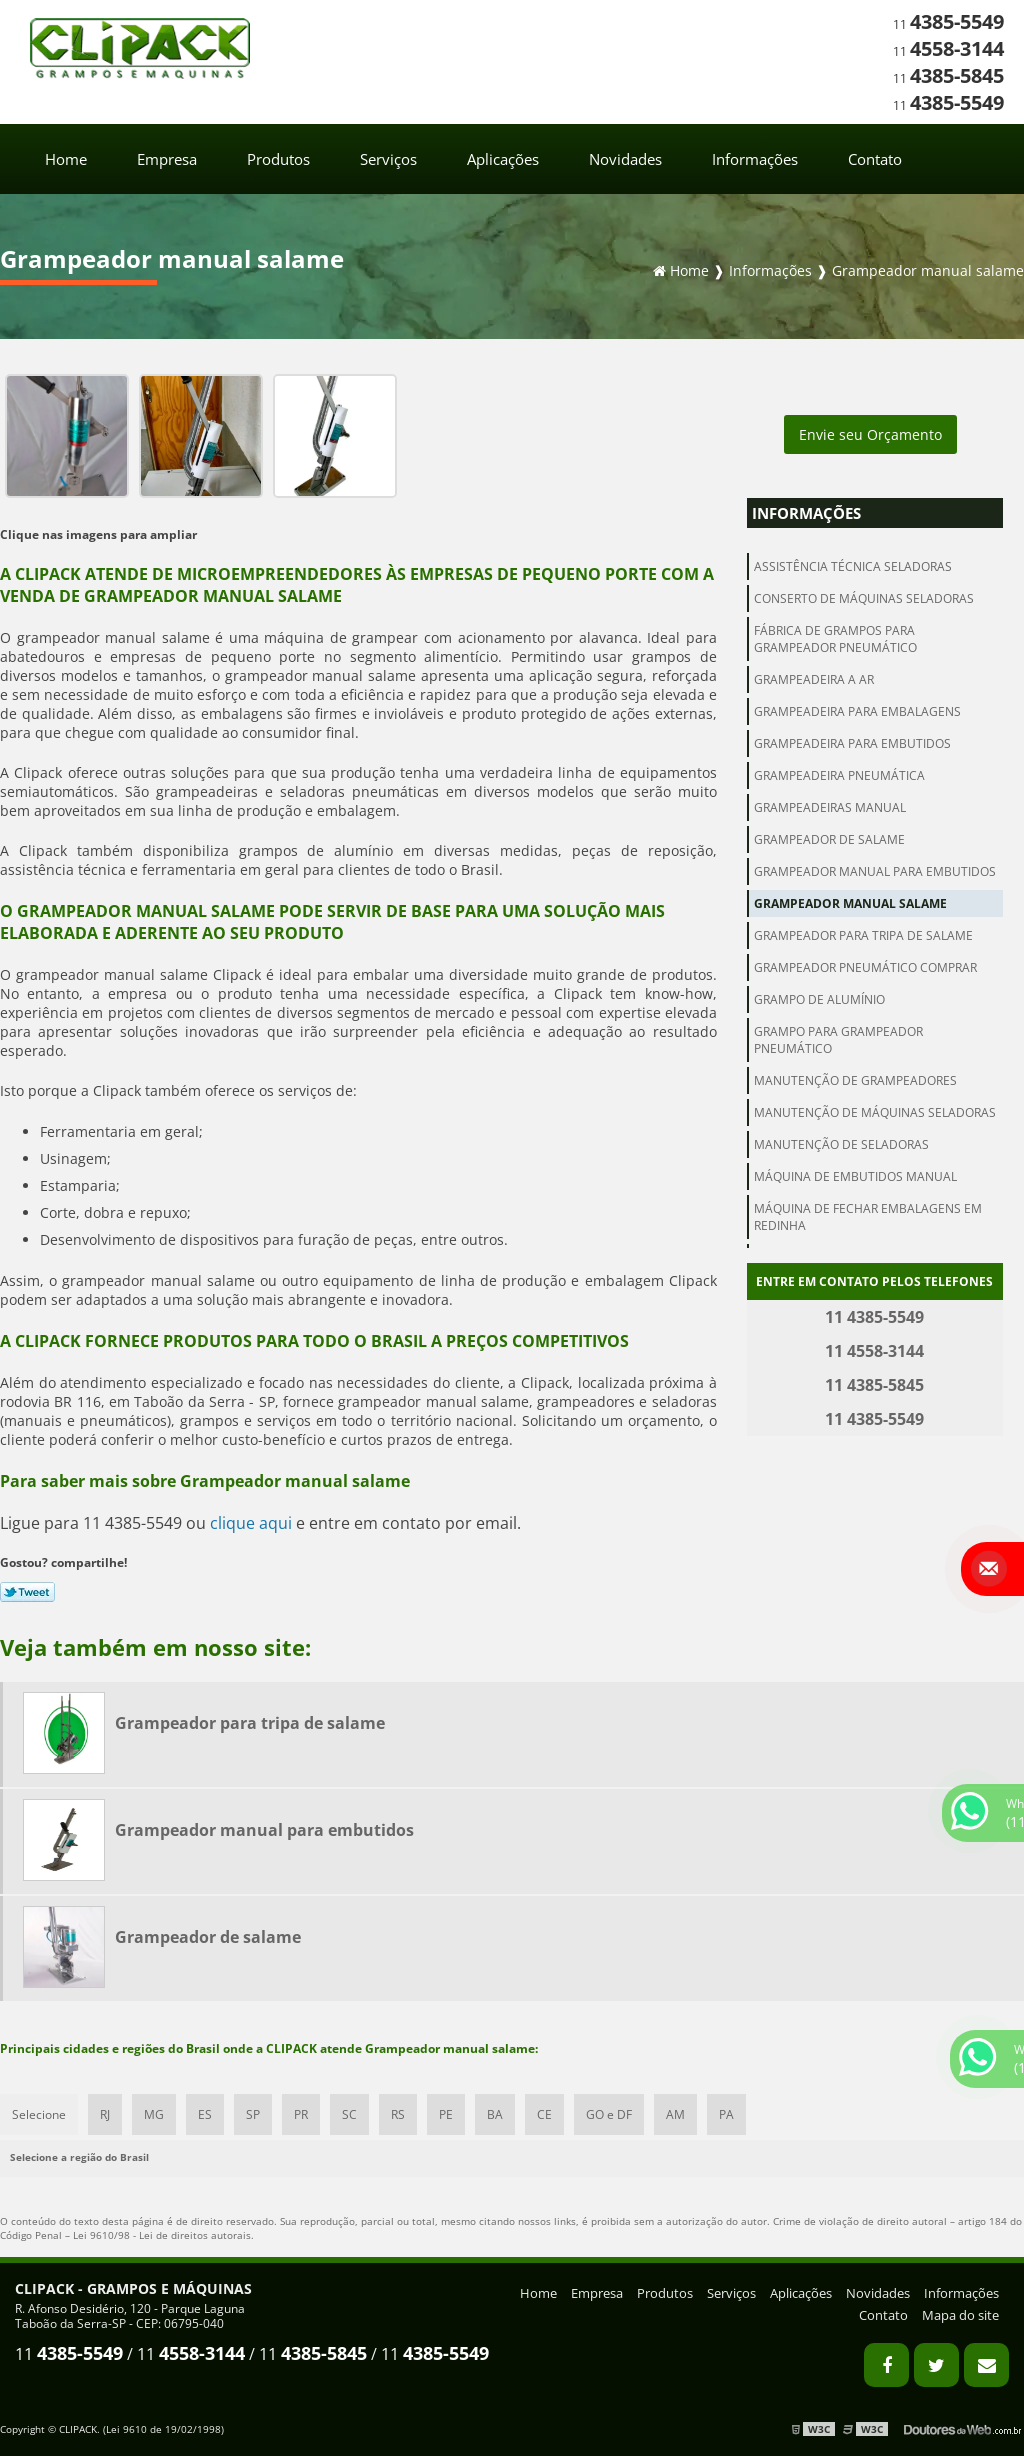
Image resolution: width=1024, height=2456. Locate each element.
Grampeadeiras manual (830, 807)
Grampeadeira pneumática (839, 775)
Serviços (388, 159)
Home (66, 159)
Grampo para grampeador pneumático (838, 1040)
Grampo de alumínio (819, 999)
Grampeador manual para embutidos (875, 871)
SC (349, 2114)
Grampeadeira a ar (814, 679)
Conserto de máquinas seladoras (864, 598)
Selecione (39, 2114)
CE (544, 2114)
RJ (105, 2114)
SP (253, 2114)
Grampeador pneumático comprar (865, 967)
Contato (875, 159)
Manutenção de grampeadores (855, 1080)
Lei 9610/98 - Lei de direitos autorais (162, 2235)
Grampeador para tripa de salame (863, 935)
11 (948, 24)
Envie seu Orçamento (870, 434)
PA (726, 2114)
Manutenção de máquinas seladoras (875, 1112)
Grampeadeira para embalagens (857, 711)
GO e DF (609, 2114)
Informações (755, 159)
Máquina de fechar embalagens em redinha (868, 1217)
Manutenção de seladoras (841, 1144)
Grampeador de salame (829, 839)
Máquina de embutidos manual (855, 1176)
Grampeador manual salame (850, 903)
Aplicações (503, 159)
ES (205, 2114)
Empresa (167, 159)
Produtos (278, 159)
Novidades (625, 159)
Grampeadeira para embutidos (852, 743)
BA (495, 2114)
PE (446, 2114)
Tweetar (27, 1592)
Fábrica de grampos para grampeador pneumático (835, 639)
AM (675, 2114)
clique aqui (251, 1523)
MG (154, 2114)
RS (398, 2114)
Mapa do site (960, 2315)
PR (301, 2114)
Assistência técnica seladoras (853, 566)
